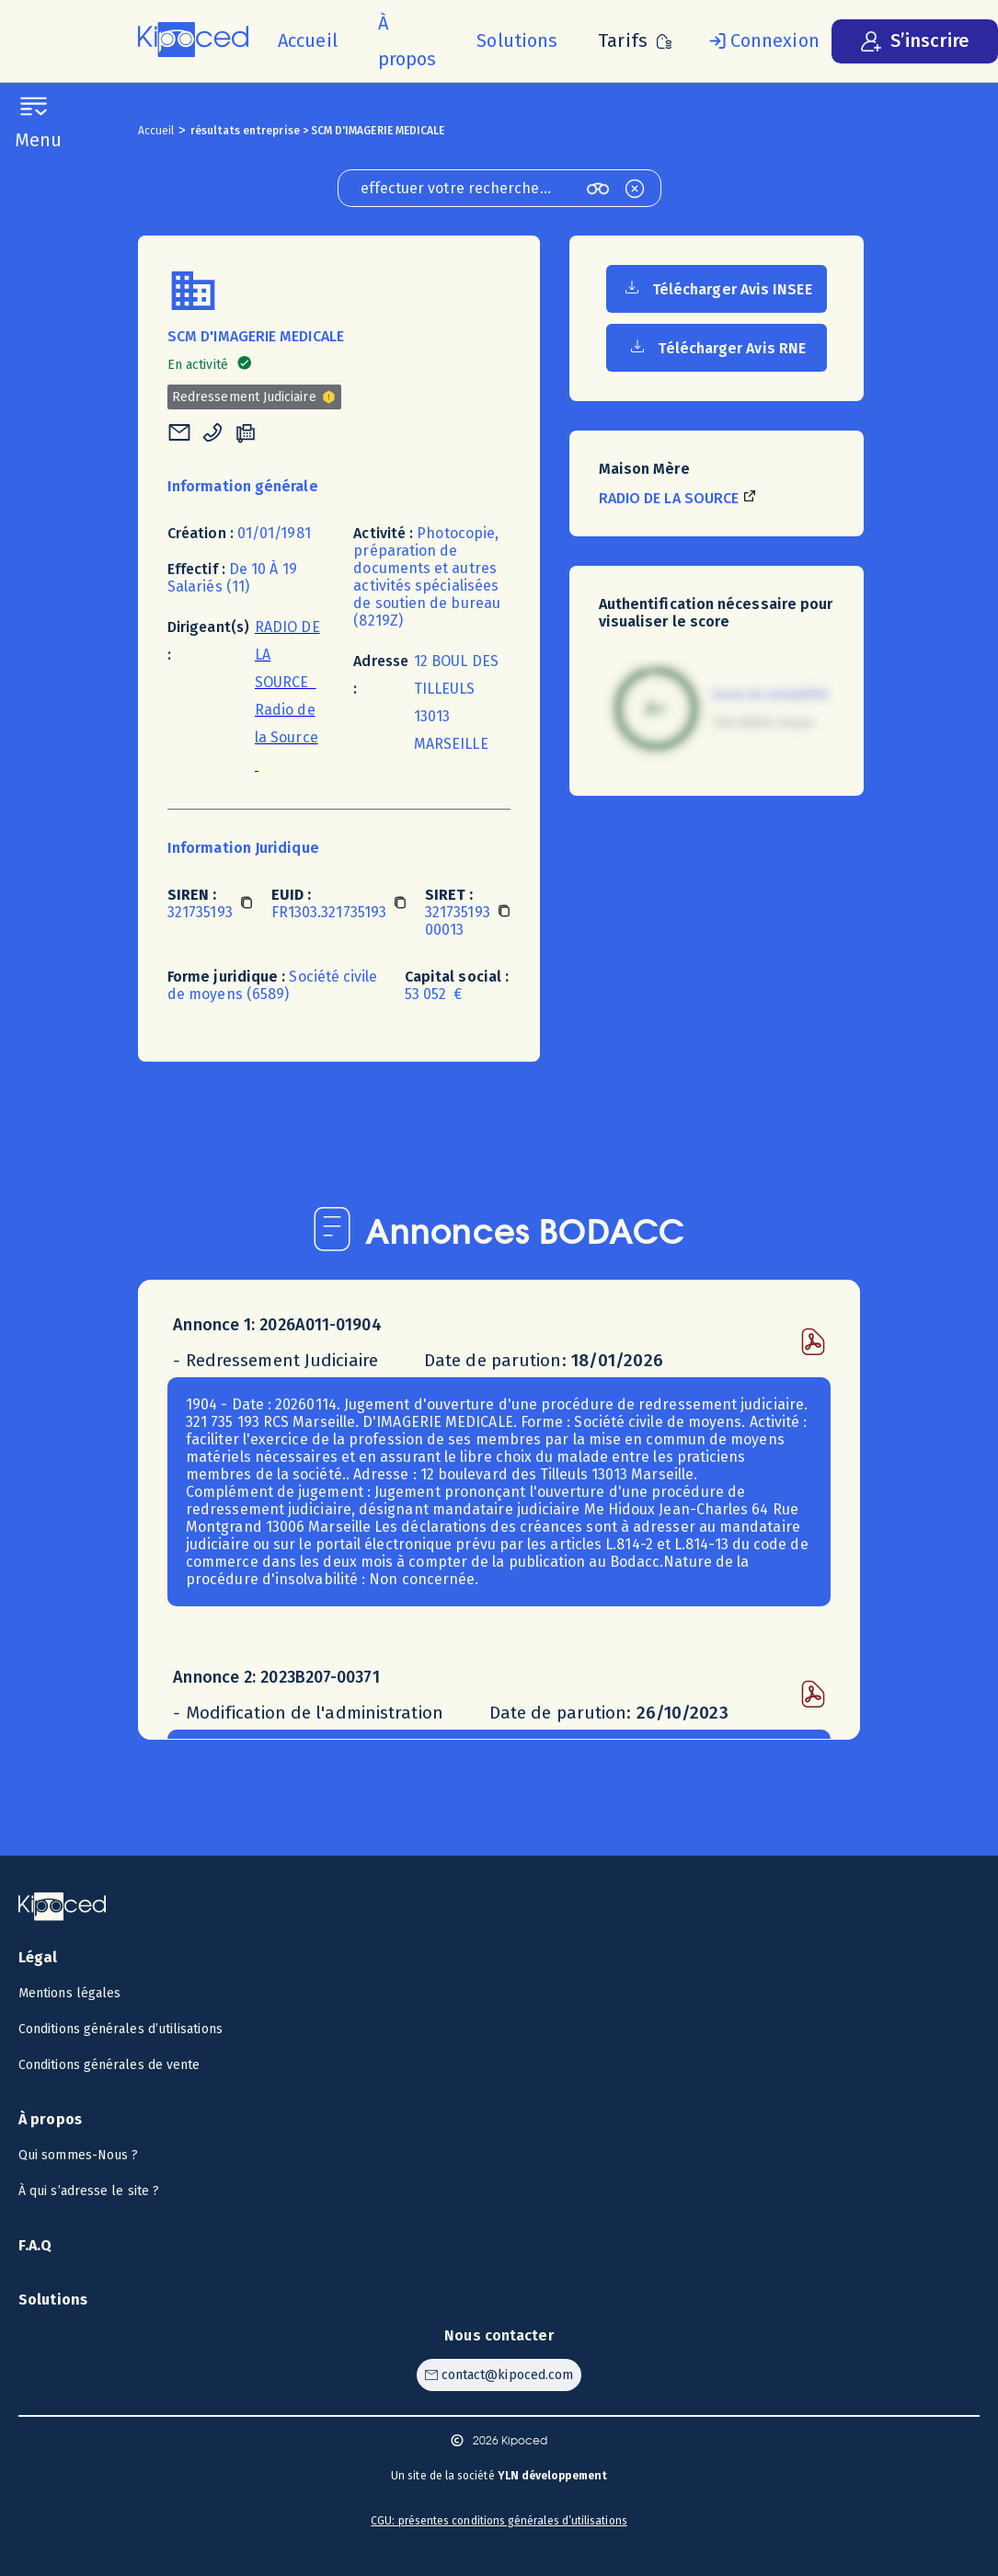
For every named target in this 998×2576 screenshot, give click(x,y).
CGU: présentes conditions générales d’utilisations (499, 2520)
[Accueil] (308, 41)
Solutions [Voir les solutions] (52, 2299)
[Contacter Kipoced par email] (499, 2375)
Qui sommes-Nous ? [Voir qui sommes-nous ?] (78, 2155)
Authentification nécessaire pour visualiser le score (716, 612)
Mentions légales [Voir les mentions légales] (69, 1993)
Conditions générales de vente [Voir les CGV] (109, 2065)
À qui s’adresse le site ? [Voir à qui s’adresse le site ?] (88, 2191)
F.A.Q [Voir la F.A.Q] (35, 2245)
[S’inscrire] (915, 41)
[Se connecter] (760, 41)
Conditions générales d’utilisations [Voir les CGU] (120, 2029)
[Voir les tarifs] (635, 41)
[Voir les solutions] (516, 41)
